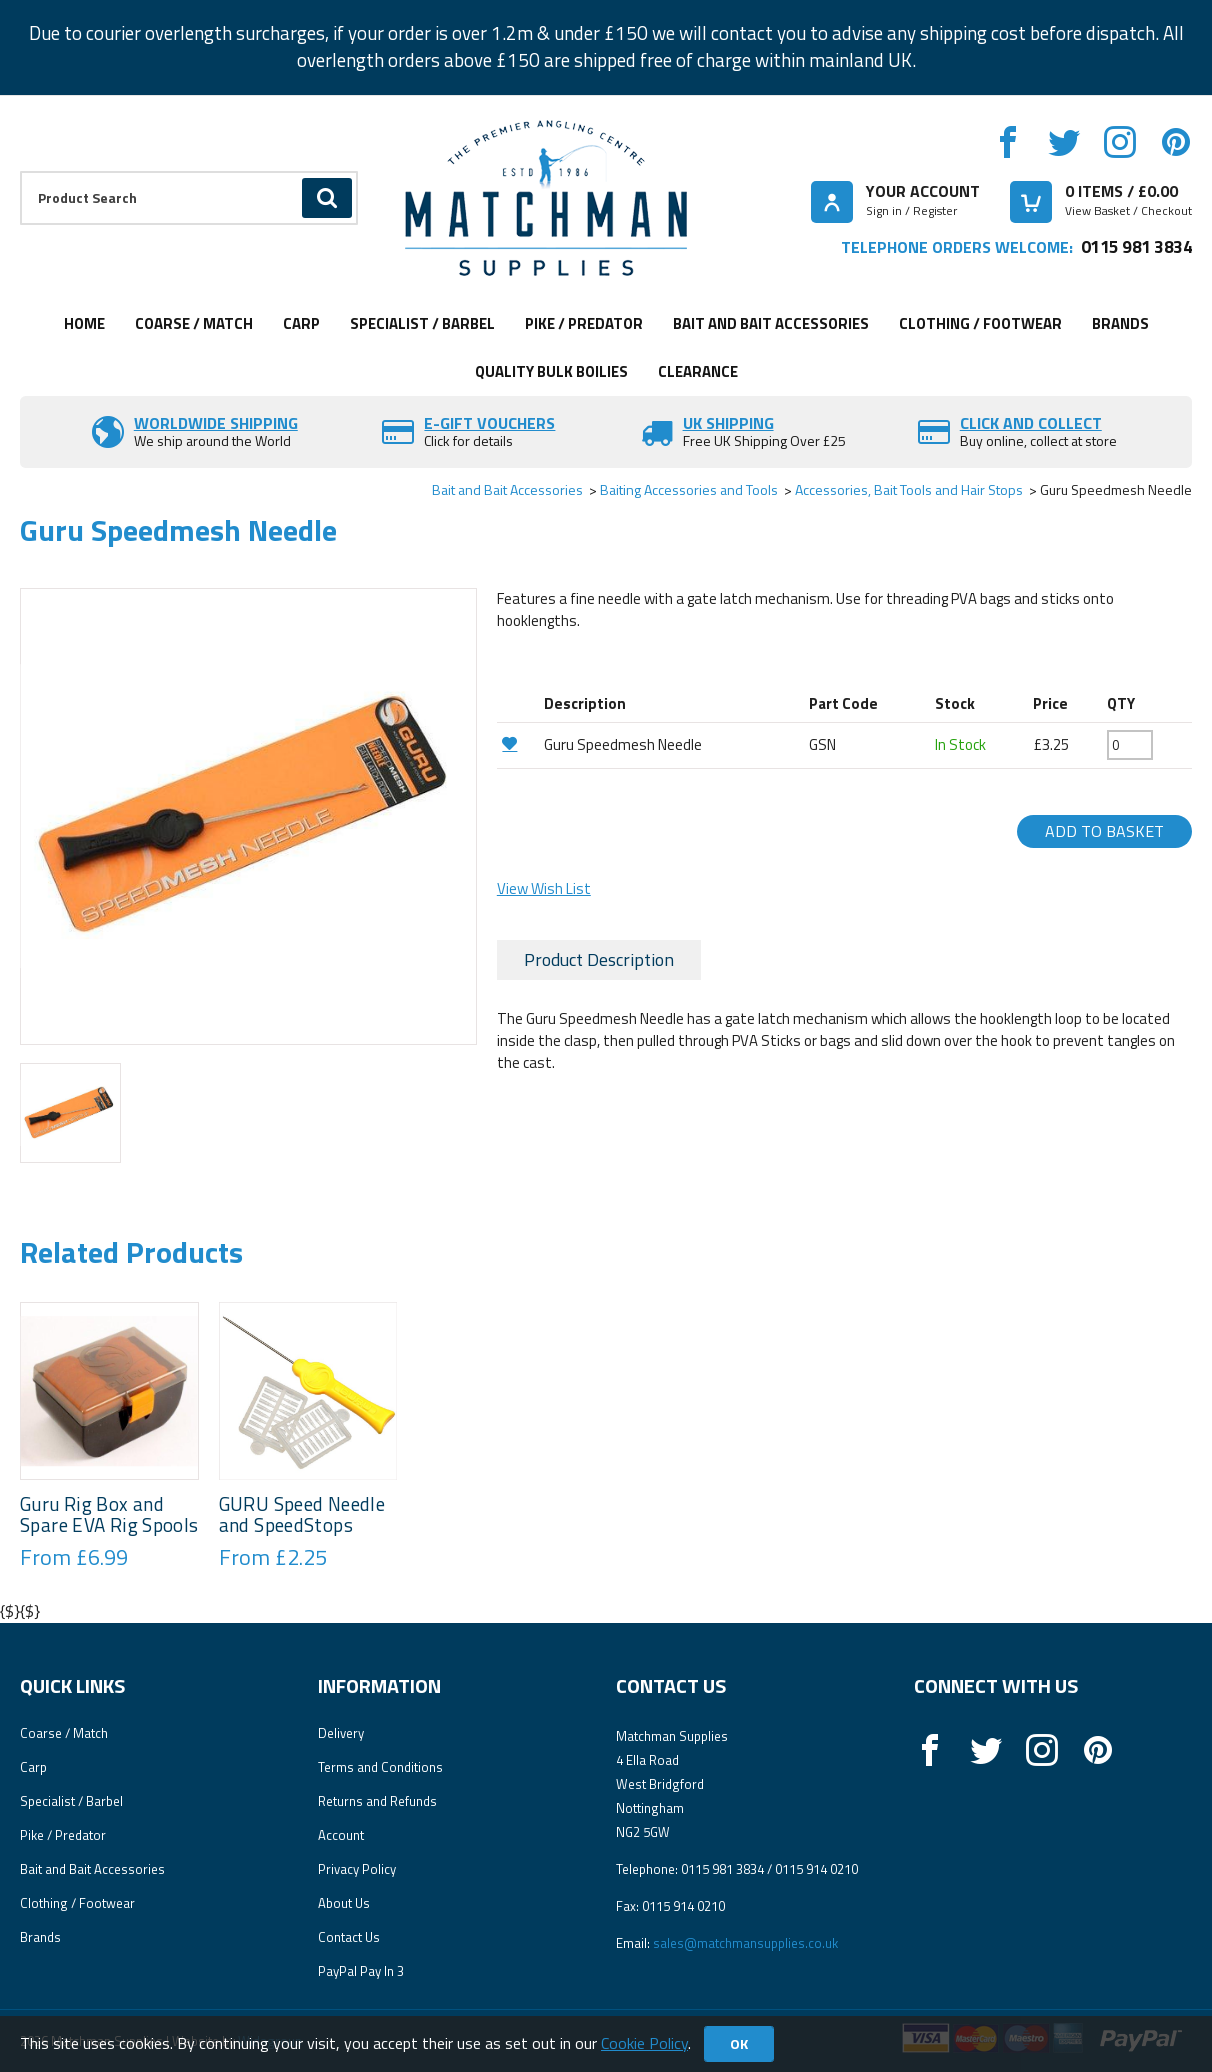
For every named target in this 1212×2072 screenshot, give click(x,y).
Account (341, 1835)
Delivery (341, 1733)
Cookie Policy (644, 2043)
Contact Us (349, 1937)
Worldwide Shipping (216, 423)
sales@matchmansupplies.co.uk (745, 1943)
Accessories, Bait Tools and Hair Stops (909, 489)
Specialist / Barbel (422, 323)
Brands (1120, 323)
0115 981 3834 (1136, 246)
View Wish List (544, 888)
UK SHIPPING (728, 423)
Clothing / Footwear (980, 323)
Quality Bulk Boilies (551, 371)
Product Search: (20, 171)
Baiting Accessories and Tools (689, 489)
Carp (301, 323)
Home (84, 323)
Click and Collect (1031, 423)
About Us (344, 1903)
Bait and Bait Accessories (771, 323)
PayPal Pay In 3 (361, 1971)
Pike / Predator (584, 323)
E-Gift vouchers (489, 423)
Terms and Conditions (380, 1767)
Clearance (698, 371)
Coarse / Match (194, 323)
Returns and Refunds (377, 1801)
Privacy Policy (357, 1869)
